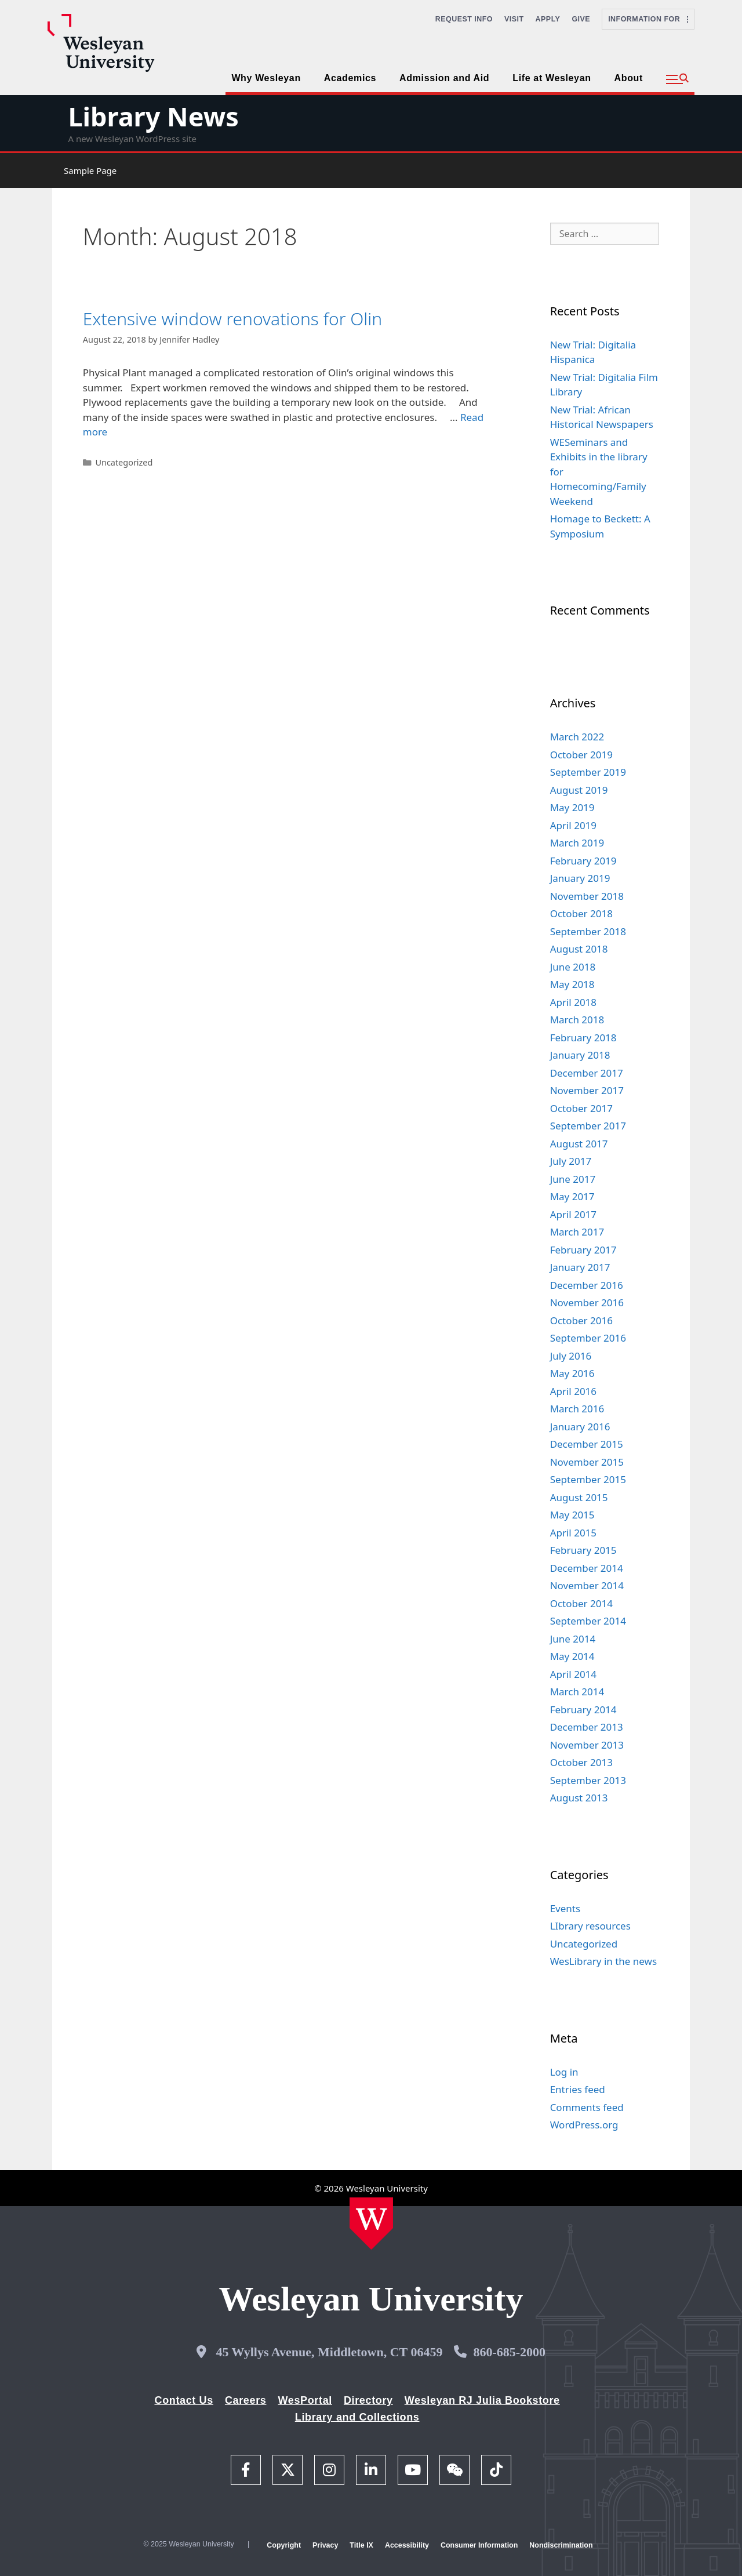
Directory (368, 2400)
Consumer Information (479, 2545)
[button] (677, 79)
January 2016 (580, 1426)
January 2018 (580, 1055)
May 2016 (572, 1373)
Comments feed (587, 2107)
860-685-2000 (509, 2352)
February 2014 (583, 1709)
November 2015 (587, 1462)
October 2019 (581, 754)
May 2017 (572, 1196)
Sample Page (90, 170)
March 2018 (577, 1019)
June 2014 (573, 1638)
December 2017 (586, 1073)
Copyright (284, 2545)
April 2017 (573, 1214)
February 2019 (583, 860)
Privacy (325, 2545)
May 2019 (572, 807)
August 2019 (579, 790)
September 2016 (588, 1338)
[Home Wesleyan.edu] (371, 2223)
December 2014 (586, 1568)
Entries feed (577, 2089)
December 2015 (586, 1444)
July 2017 (571, 1161)
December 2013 (586, 1727)
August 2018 (579, 948)
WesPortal (305, 2400)
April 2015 (573, 1532)
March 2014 (577, 1691)
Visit (514, 19)
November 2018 (587, 896)
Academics (350, 78)
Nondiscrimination (560, 2545)
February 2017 (583, 1249)
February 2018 (583, 1037)
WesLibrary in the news (603, 1961)
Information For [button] (648, 19)
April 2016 (573, 1391)
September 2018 (588, 931)
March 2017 (577, 1231)
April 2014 (573, 1674)
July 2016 (571, 1356)
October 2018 (581, 913)
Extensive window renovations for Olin (232, 318)
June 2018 (573, 966)
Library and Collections (357, 2417)
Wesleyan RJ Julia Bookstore (482, 2400)
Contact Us (184, 2400)
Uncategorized (123, 462)
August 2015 (579, 1497)
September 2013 (588, 1780)
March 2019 (577, 842)
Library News (153, 116)
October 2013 (581, 1762)
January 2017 (580, 1267)
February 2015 (583, 1550)
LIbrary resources (590, 1925)
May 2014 (572, 1656)
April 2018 (573, 1002)
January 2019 (580, 878)
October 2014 (581, 1603)
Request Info (464, 19)
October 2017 (581, 1108)
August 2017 (579, 1143)
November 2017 (587, 1090)
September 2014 (588, 1620)
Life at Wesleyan (551, 78)
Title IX (361, 2545)
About (628, 78)
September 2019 (588, 772)
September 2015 (588, 1479)
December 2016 (586, 1285)
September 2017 (588, 1125)
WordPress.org (584, 2124)
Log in (564, 2072)
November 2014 (587, 1585)
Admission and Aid (444, 78)
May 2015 (572, 1514)
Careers (246, 2400)
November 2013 (587, 1745)
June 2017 (573, 1179)
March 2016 (577, 1408)
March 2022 (577, 736)
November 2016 (587, 1302)
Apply (548, 19)
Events (565, 1908)
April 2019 (573, 825)
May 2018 (572, 984)
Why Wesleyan (265, 78)
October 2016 (581, 1320)
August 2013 (579, 1797)
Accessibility (407, 2545)
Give (581, 19)
